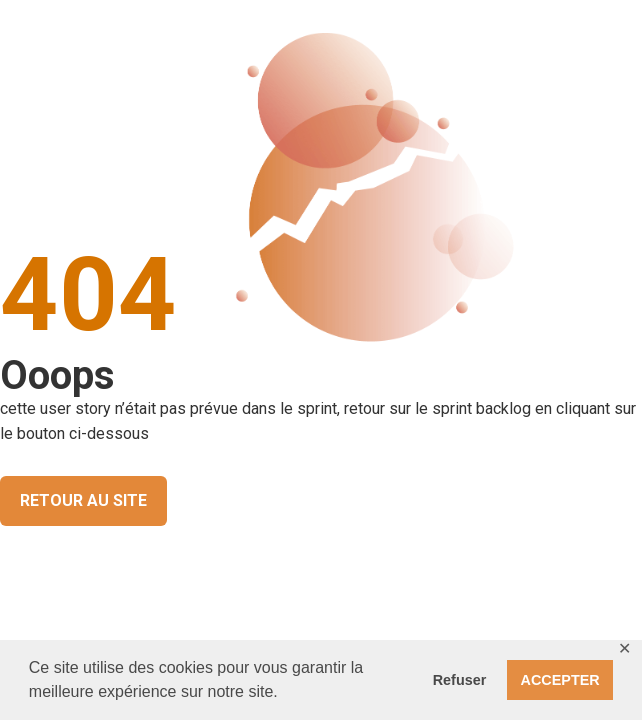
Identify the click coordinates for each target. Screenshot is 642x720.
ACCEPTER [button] (560, 680)
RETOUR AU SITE (83, 500)
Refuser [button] (460, 680)
